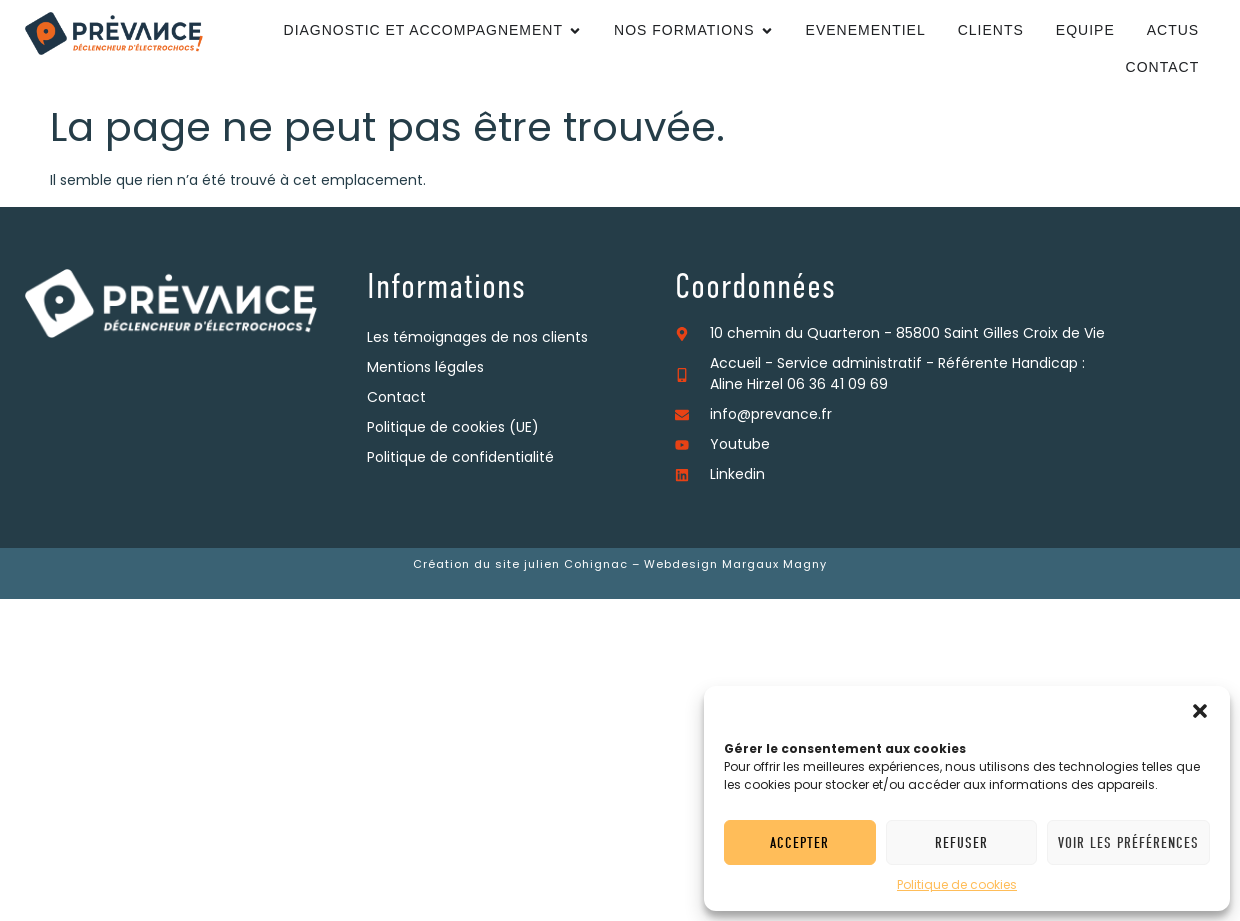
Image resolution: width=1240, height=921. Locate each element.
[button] (1200, 711)
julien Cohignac (576, 565)
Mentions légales (425, 368)
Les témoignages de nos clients (477, 338)
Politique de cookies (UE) (453, 428)
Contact (396, 398)
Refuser (961, 843)
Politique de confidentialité (460, 458)
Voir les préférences (1128, 843)
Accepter (799, 843)
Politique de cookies (957, 886)
